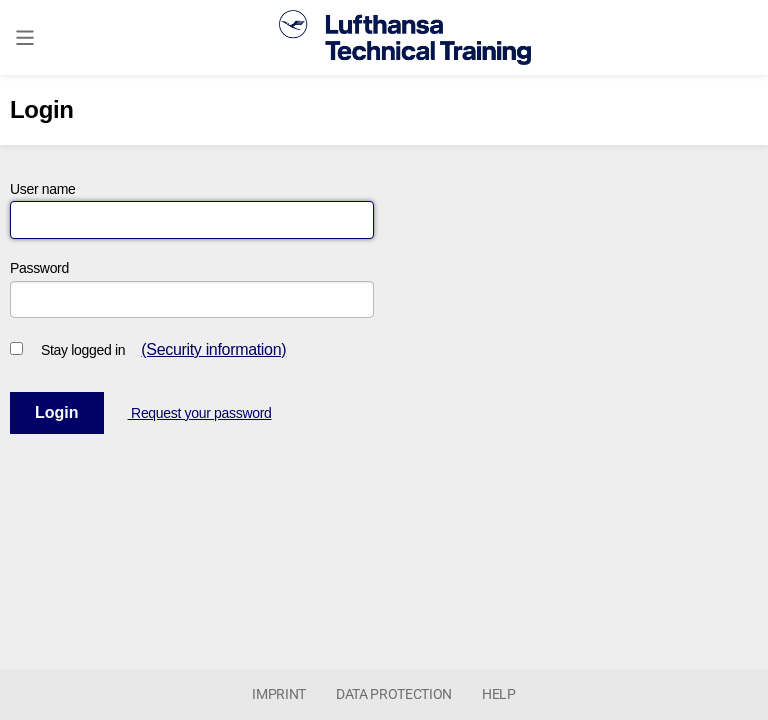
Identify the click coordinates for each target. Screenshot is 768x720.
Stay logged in (83, 350)
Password (39, 268)
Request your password (200, 413)
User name (43, 189)
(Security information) (213, 349)
